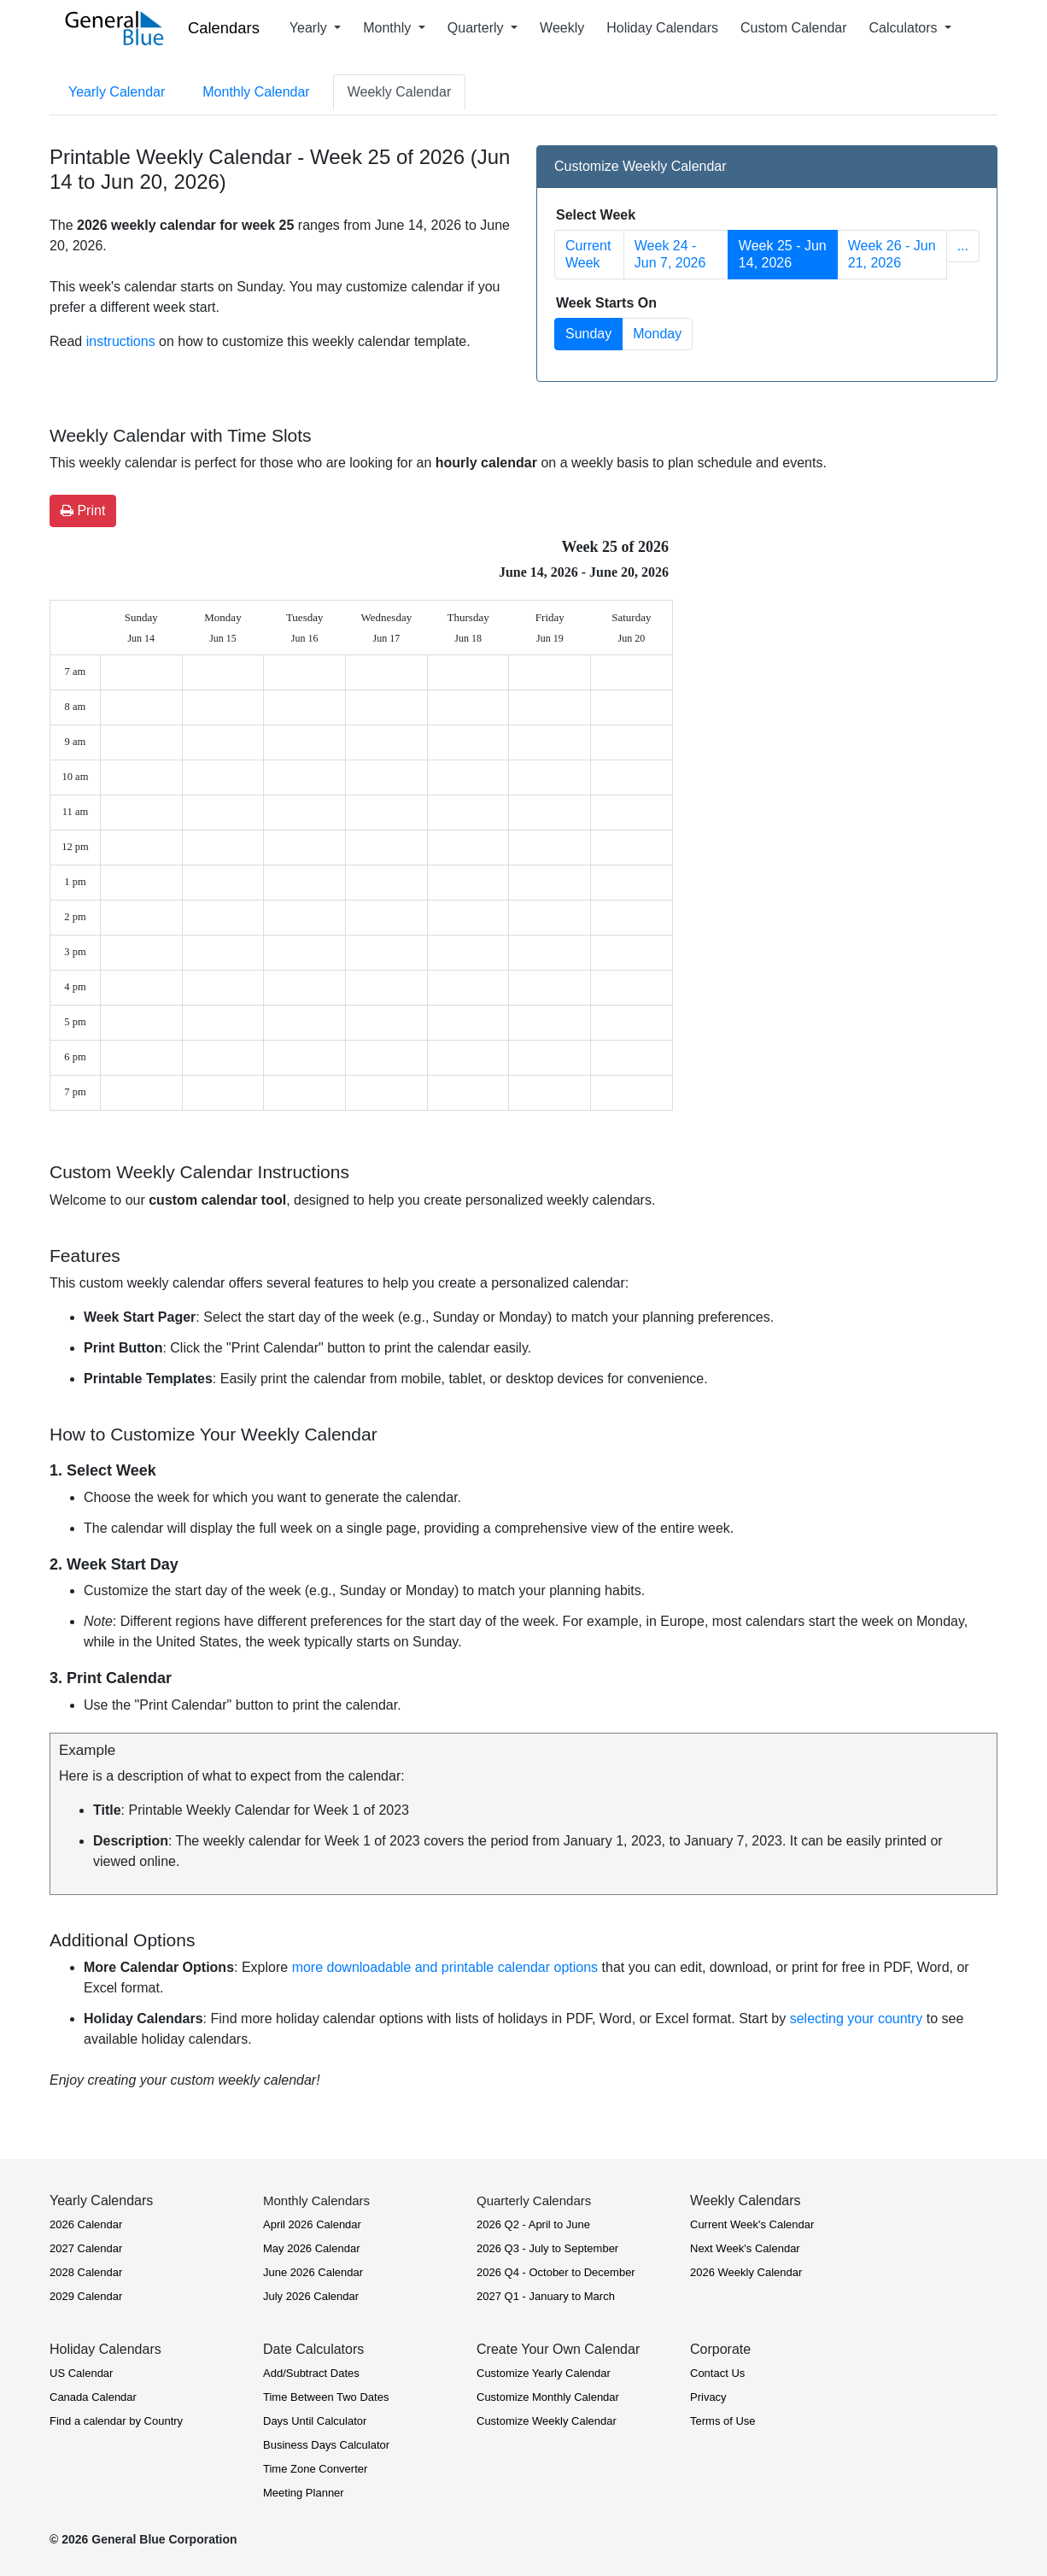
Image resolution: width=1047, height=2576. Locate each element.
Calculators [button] (905, 28)
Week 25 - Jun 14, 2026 (783, 254)
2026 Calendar (86, 2224)
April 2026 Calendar (312, 2224)
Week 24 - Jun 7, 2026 (670, 254)
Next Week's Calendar (745, 2248)
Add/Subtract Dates (311, 2373)
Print (83, 510)
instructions (120, 341)
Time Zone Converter (315, 2468)
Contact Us (717, 2373)
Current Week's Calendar (752, 2224)
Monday (657, 333)
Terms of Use (723, 2421)
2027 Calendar (86, 2248)
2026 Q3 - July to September (547, 2248)
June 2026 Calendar (313, 2272)
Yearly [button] (310, 28)
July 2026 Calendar (311, 2296)
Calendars (224, 28)
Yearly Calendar (116, 92)
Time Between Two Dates (326, 2397)
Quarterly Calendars (534, 2200)
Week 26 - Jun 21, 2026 (892, 254)
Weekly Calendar (400, 92)
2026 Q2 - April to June (533, 2224)
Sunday (588, 333)
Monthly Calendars (316, 2200)
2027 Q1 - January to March (546, 2296)
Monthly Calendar (255, 92)
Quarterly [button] (477, 28)
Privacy (708, 2397)
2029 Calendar (86, 2296)
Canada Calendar (93, 2397)
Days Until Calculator (314, 2421)
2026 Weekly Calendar (746, 2272)
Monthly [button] (388, 28)
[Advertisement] (848, 654)
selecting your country (856, 2018)
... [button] (962, 245)
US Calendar (81, 2373)
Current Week (588, 254)
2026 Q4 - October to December (556, 2272)
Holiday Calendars (662, 28)
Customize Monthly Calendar (548, 2397)
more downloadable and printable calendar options (445, 1967)
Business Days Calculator (326, 2444)
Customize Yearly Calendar (544, 2373)
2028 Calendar (86, 2272)
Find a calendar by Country (116, 2421)
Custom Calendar (793, 28)
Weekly (562, 28)
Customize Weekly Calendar (547, 2421)
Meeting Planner (303, 2492)
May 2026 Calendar (311, 2248)
